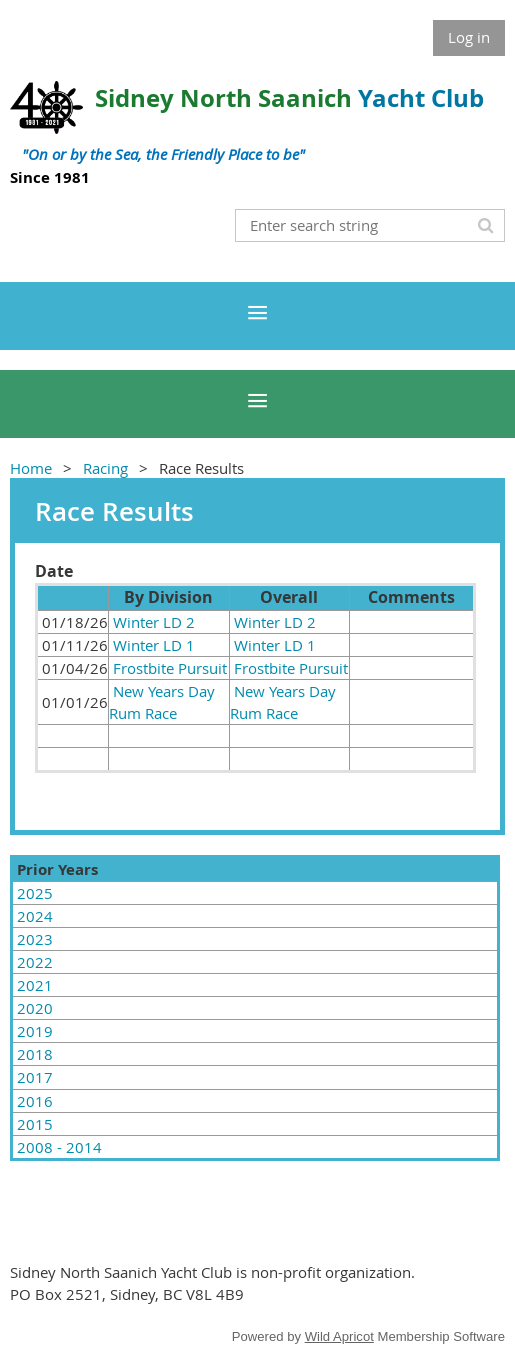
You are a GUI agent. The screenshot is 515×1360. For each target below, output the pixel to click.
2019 (35, 1031)
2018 (35, 1054)
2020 (35, 1008)
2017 (35, 1077)
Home (31, 468)
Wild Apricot (339, 1336)
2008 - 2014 (59, 1147)
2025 (35, 893)
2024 (35, 916)
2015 (35, 1124)
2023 (35, 939)
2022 (35, 962)
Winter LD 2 (154, 622)
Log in (469, 37)
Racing (105, 468)
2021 (35, 985)
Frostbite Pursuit (170, 668)
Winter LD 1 (154, 645)
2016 (35, 1101)
